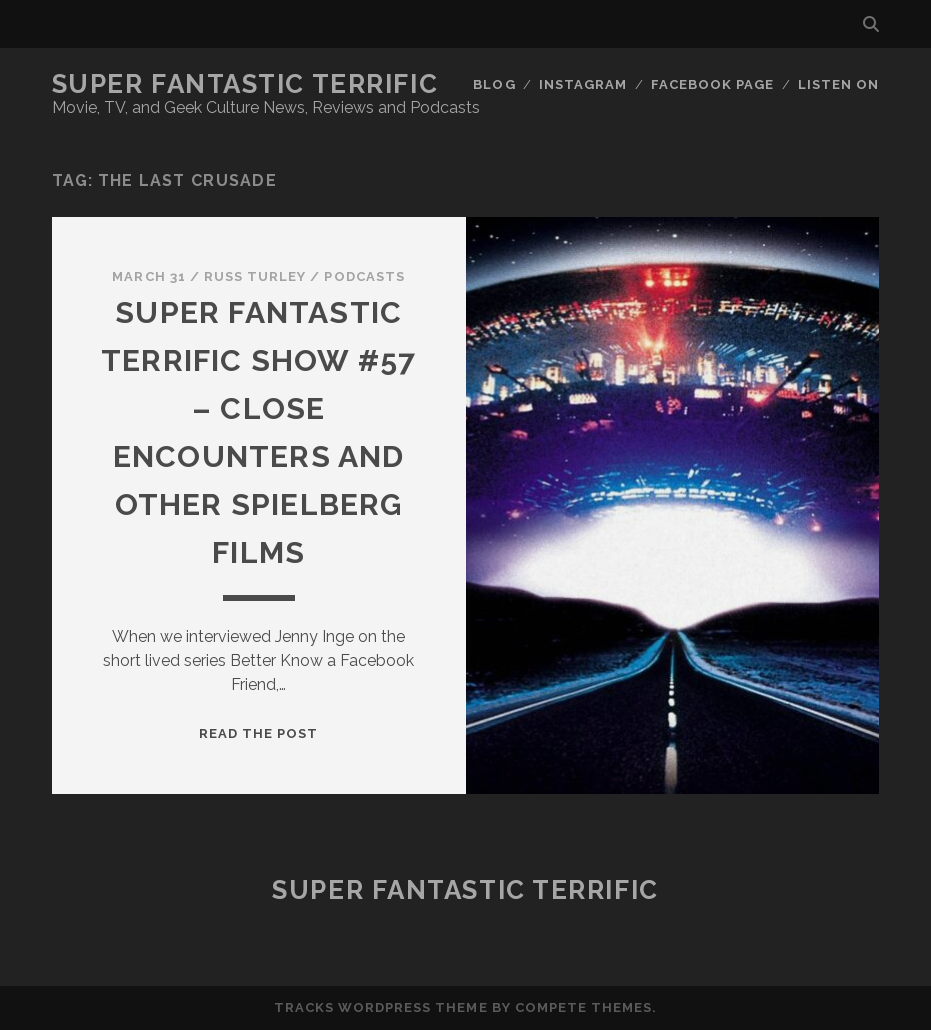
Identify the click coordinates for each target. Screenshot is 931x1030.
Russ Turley (255, 276)
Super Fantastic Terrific (245, 84)
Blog (494, 84)
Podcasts (364, 276)
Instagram (583, 84)
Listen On (838, 84)
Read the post (259, 733)
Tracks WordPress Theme (381, 1007)
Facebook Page (713, 84)
